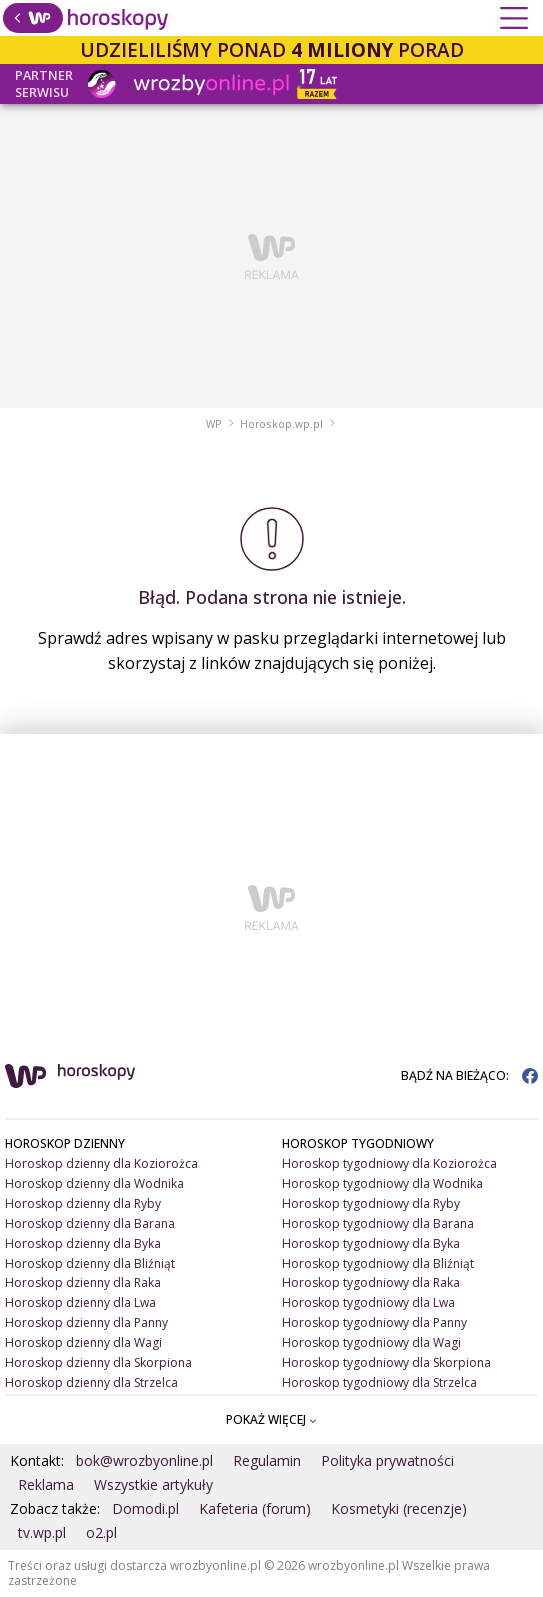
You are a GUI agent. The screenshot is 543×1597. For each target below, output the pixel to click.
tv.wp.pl (42, 1532)
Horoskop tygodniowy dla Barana (378, 1223)
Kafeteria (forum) (255, 1508)
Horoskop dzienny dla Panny (86, 1322)
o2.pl (101, 1532)
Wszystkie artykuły (153, 1484)
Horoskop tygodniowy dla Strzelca (379, 1382)
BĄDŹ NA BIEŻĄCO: (469, 1075)
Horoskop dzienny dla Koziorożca (101, 1163)
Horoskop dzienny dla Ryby (83, 1203)
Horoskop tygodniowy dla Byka (371, 1243)
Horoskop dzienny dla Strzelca (91, 1382)
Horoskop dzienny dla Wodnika (94, 1183)
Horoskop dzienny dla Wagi (83, 1342)
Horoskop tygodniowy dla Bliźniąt (378, 1263)
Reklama (46, 1484)
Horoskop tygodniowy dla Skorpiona (386, 1362)
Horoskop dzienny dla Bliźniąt (90, 1263)
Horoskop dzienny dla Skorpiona (98, 1362)
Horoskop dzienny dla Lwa (80, 1302)
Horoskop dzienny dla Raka (83, 1282)
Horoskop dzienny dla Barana (90, 1223)
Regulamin (267, 1460)
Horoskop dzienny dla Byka (83, 1243)
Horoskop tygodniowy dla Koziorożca (389, 1163)
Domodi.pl (145, 1508)
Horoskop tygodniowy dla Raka (371, 1282)
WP (214, 424)
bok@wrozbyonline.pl (144, 1460)
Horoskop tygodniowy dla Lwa (368, 1302)
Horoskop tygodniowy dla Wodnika (382, 1183)
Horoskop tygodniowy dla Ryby (371, 1203)
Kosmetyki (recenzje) (399, 1508)
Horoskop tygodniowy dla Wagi (371, 1342)
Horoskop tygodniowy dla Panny (374, 1322)
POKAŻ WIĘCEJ (271, 1419)
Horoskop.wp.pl (281, 424)
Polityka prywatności (387, 1460)
